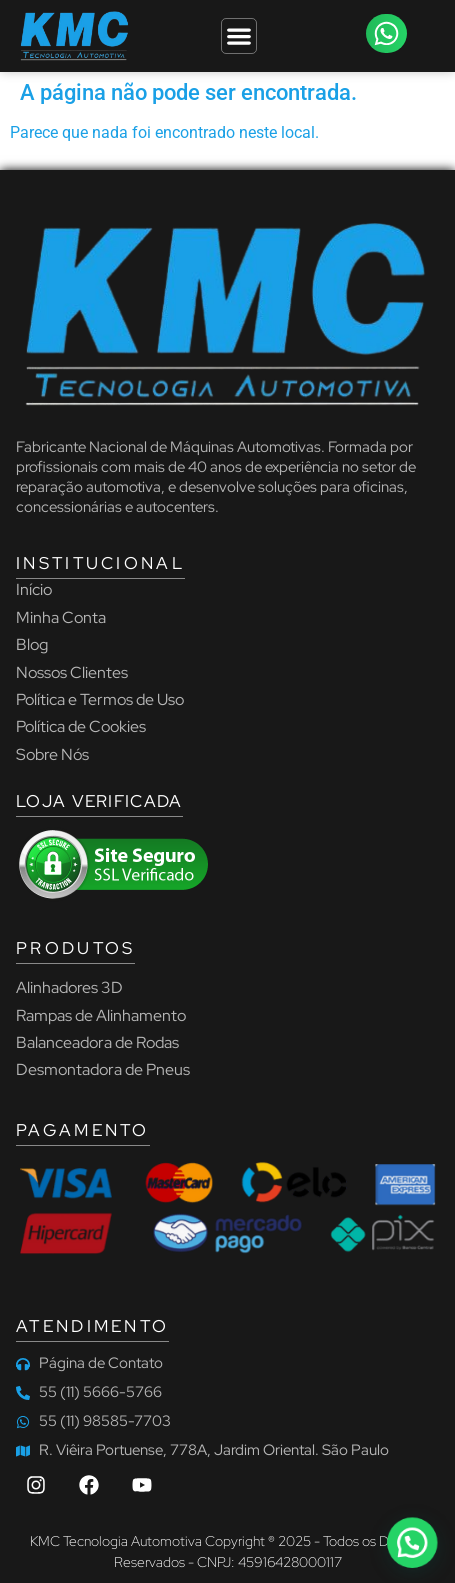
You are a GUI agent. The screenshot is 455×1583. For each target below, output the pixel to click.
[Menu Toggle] (239, 36)
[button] (386, 33)
